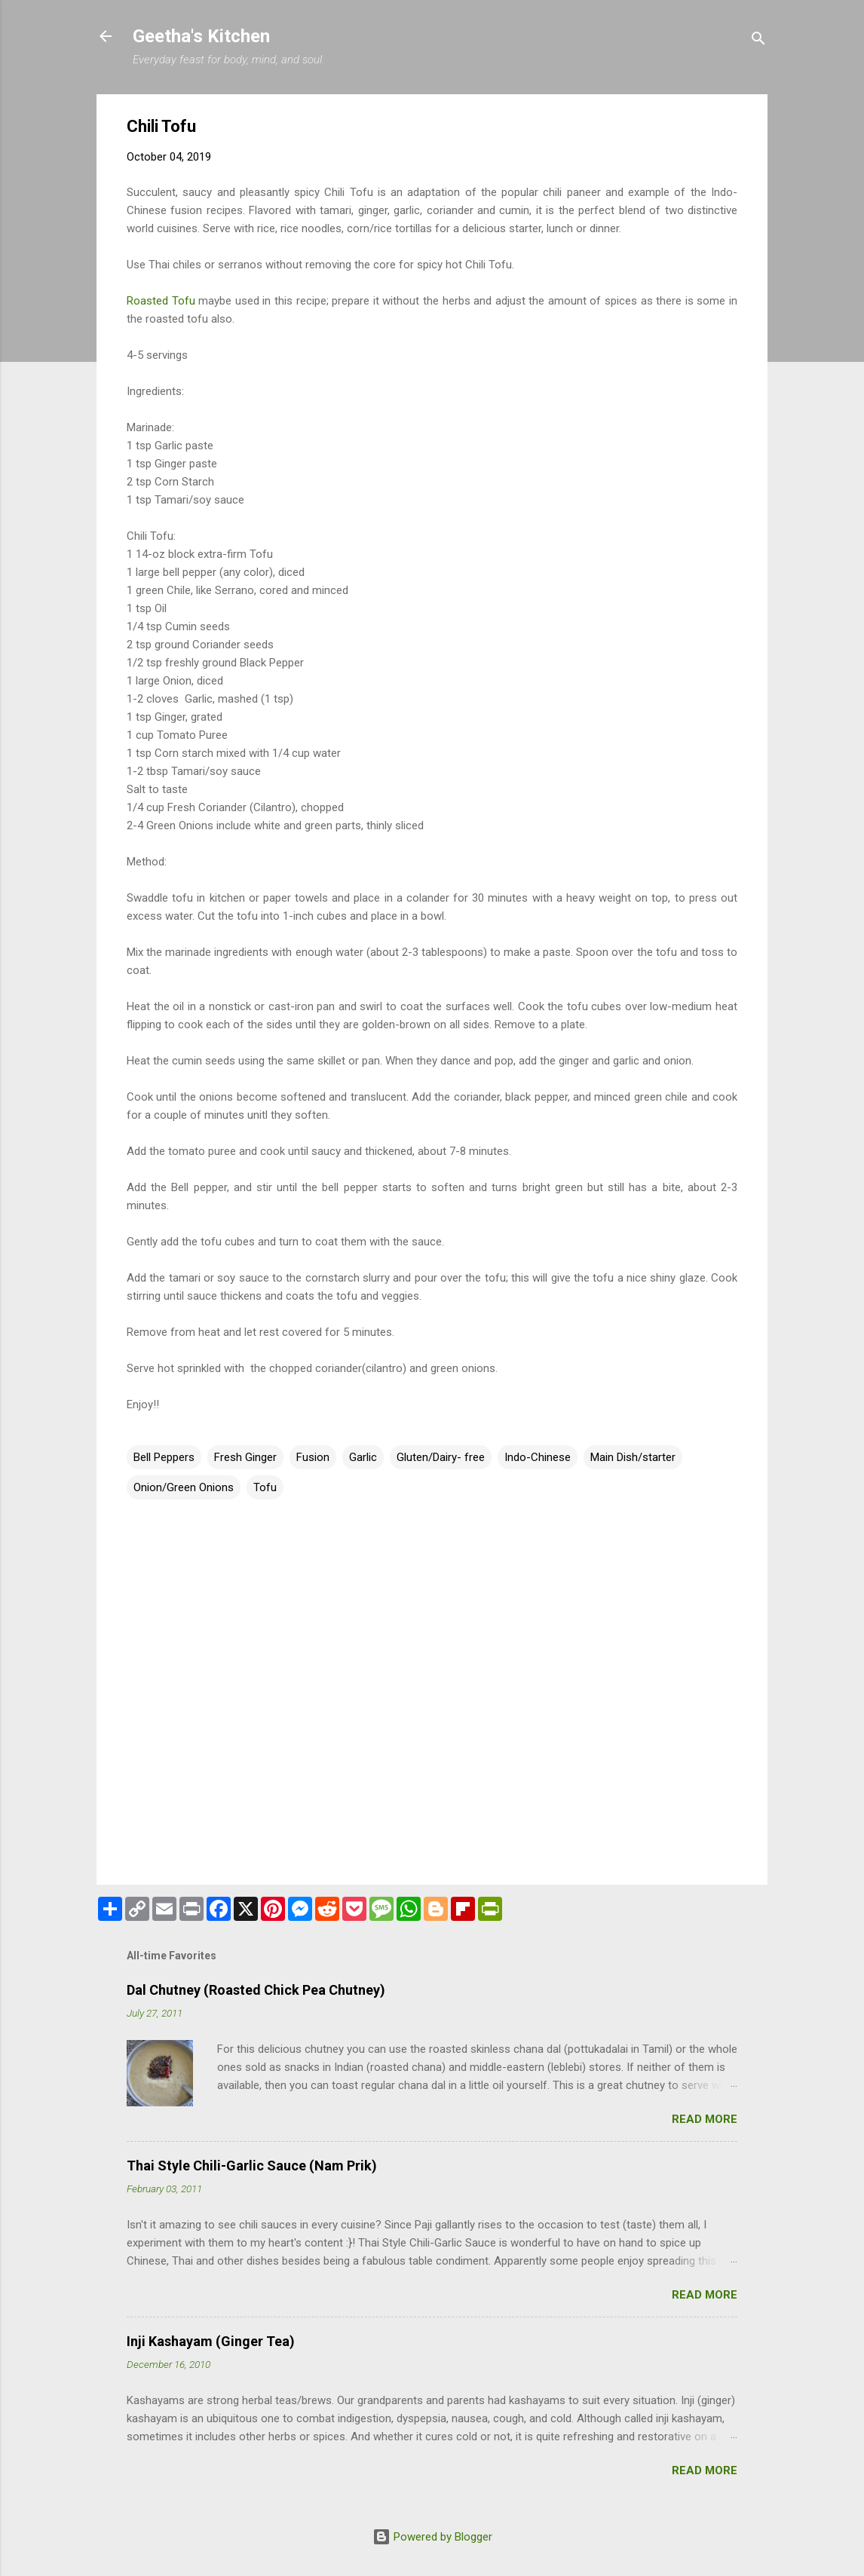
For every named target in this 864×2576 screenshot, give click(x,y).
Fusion (312, 1457)
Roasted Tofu (161, 301)
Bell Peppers (164, 1457)
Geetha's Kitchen (201, 36)
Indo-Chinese (537, 1457)
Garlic (363, 1457)
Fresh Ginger (245, 1457)
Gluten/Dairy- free (441, 1457)
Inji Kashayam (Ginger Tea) (211, 2341)
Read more (704, 2119)
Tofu (265, 1487)
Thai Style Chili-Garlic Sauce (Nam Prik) (252, 2165)
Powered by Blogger (432, 2537)
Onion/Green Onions (183, 1487)
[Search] (758, 41)
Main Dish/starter (633, 1457)
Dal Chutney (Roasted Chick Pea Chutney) (256, 1990)
